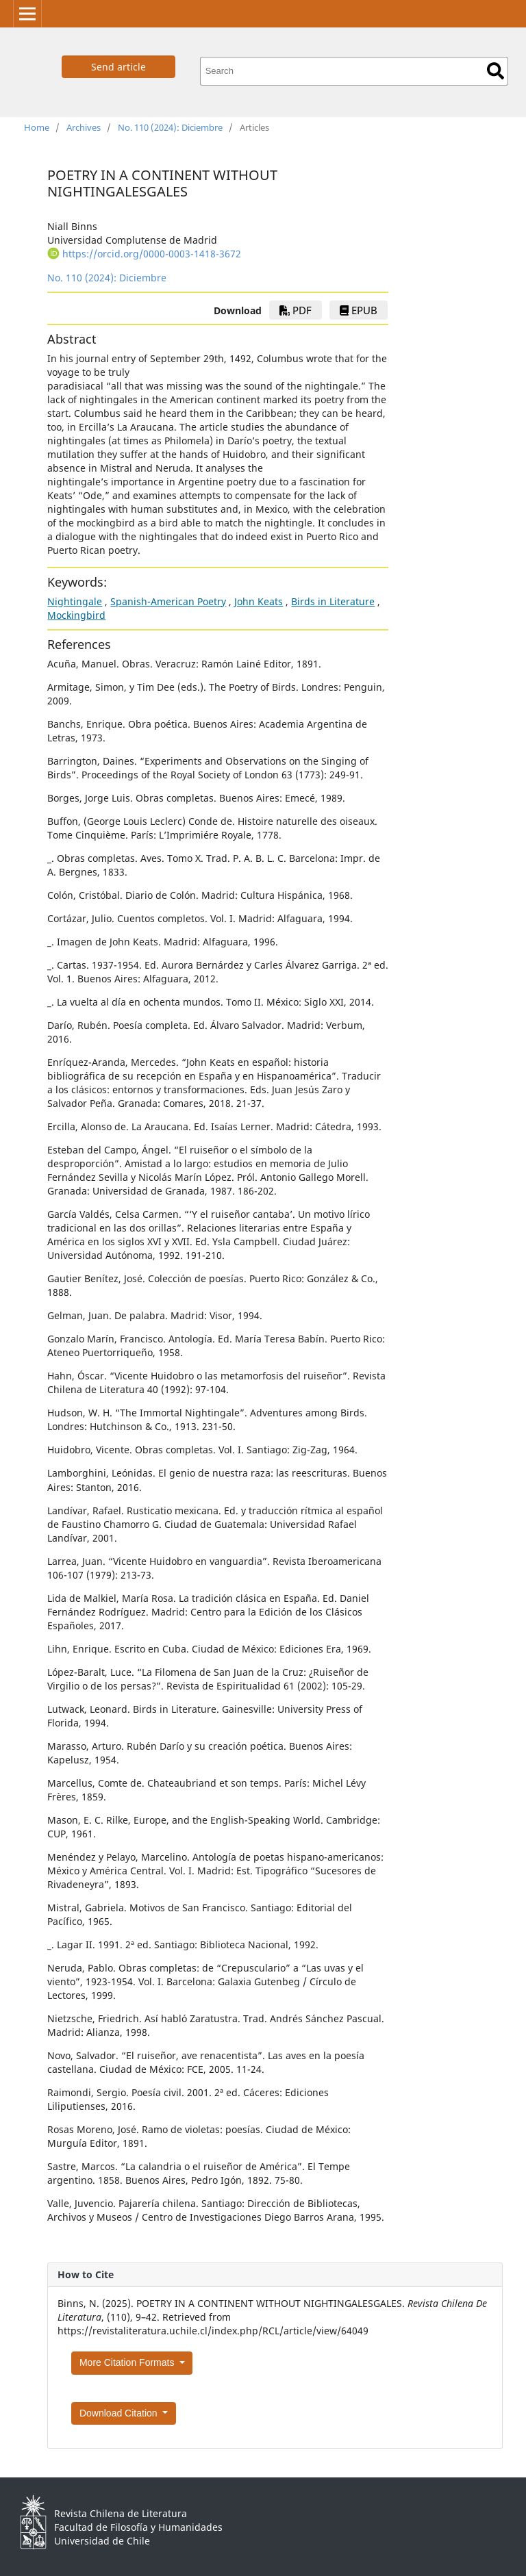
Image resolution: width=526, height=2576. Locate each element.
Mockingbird (76, 615)
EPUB (358, 310)
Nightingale (74, 601)
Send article (118, 66)
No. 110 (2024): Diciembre (170, 127)
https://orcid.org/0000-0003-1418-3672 (151, 253)
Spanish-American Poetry (168, 601)
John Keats (258, 601)
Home (36, 127)
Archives (83, 127)
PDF (295, 310)
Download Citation (119, 2413)
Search (495, 70)
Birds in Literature (333, 601)
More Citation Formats (128, 2362)
